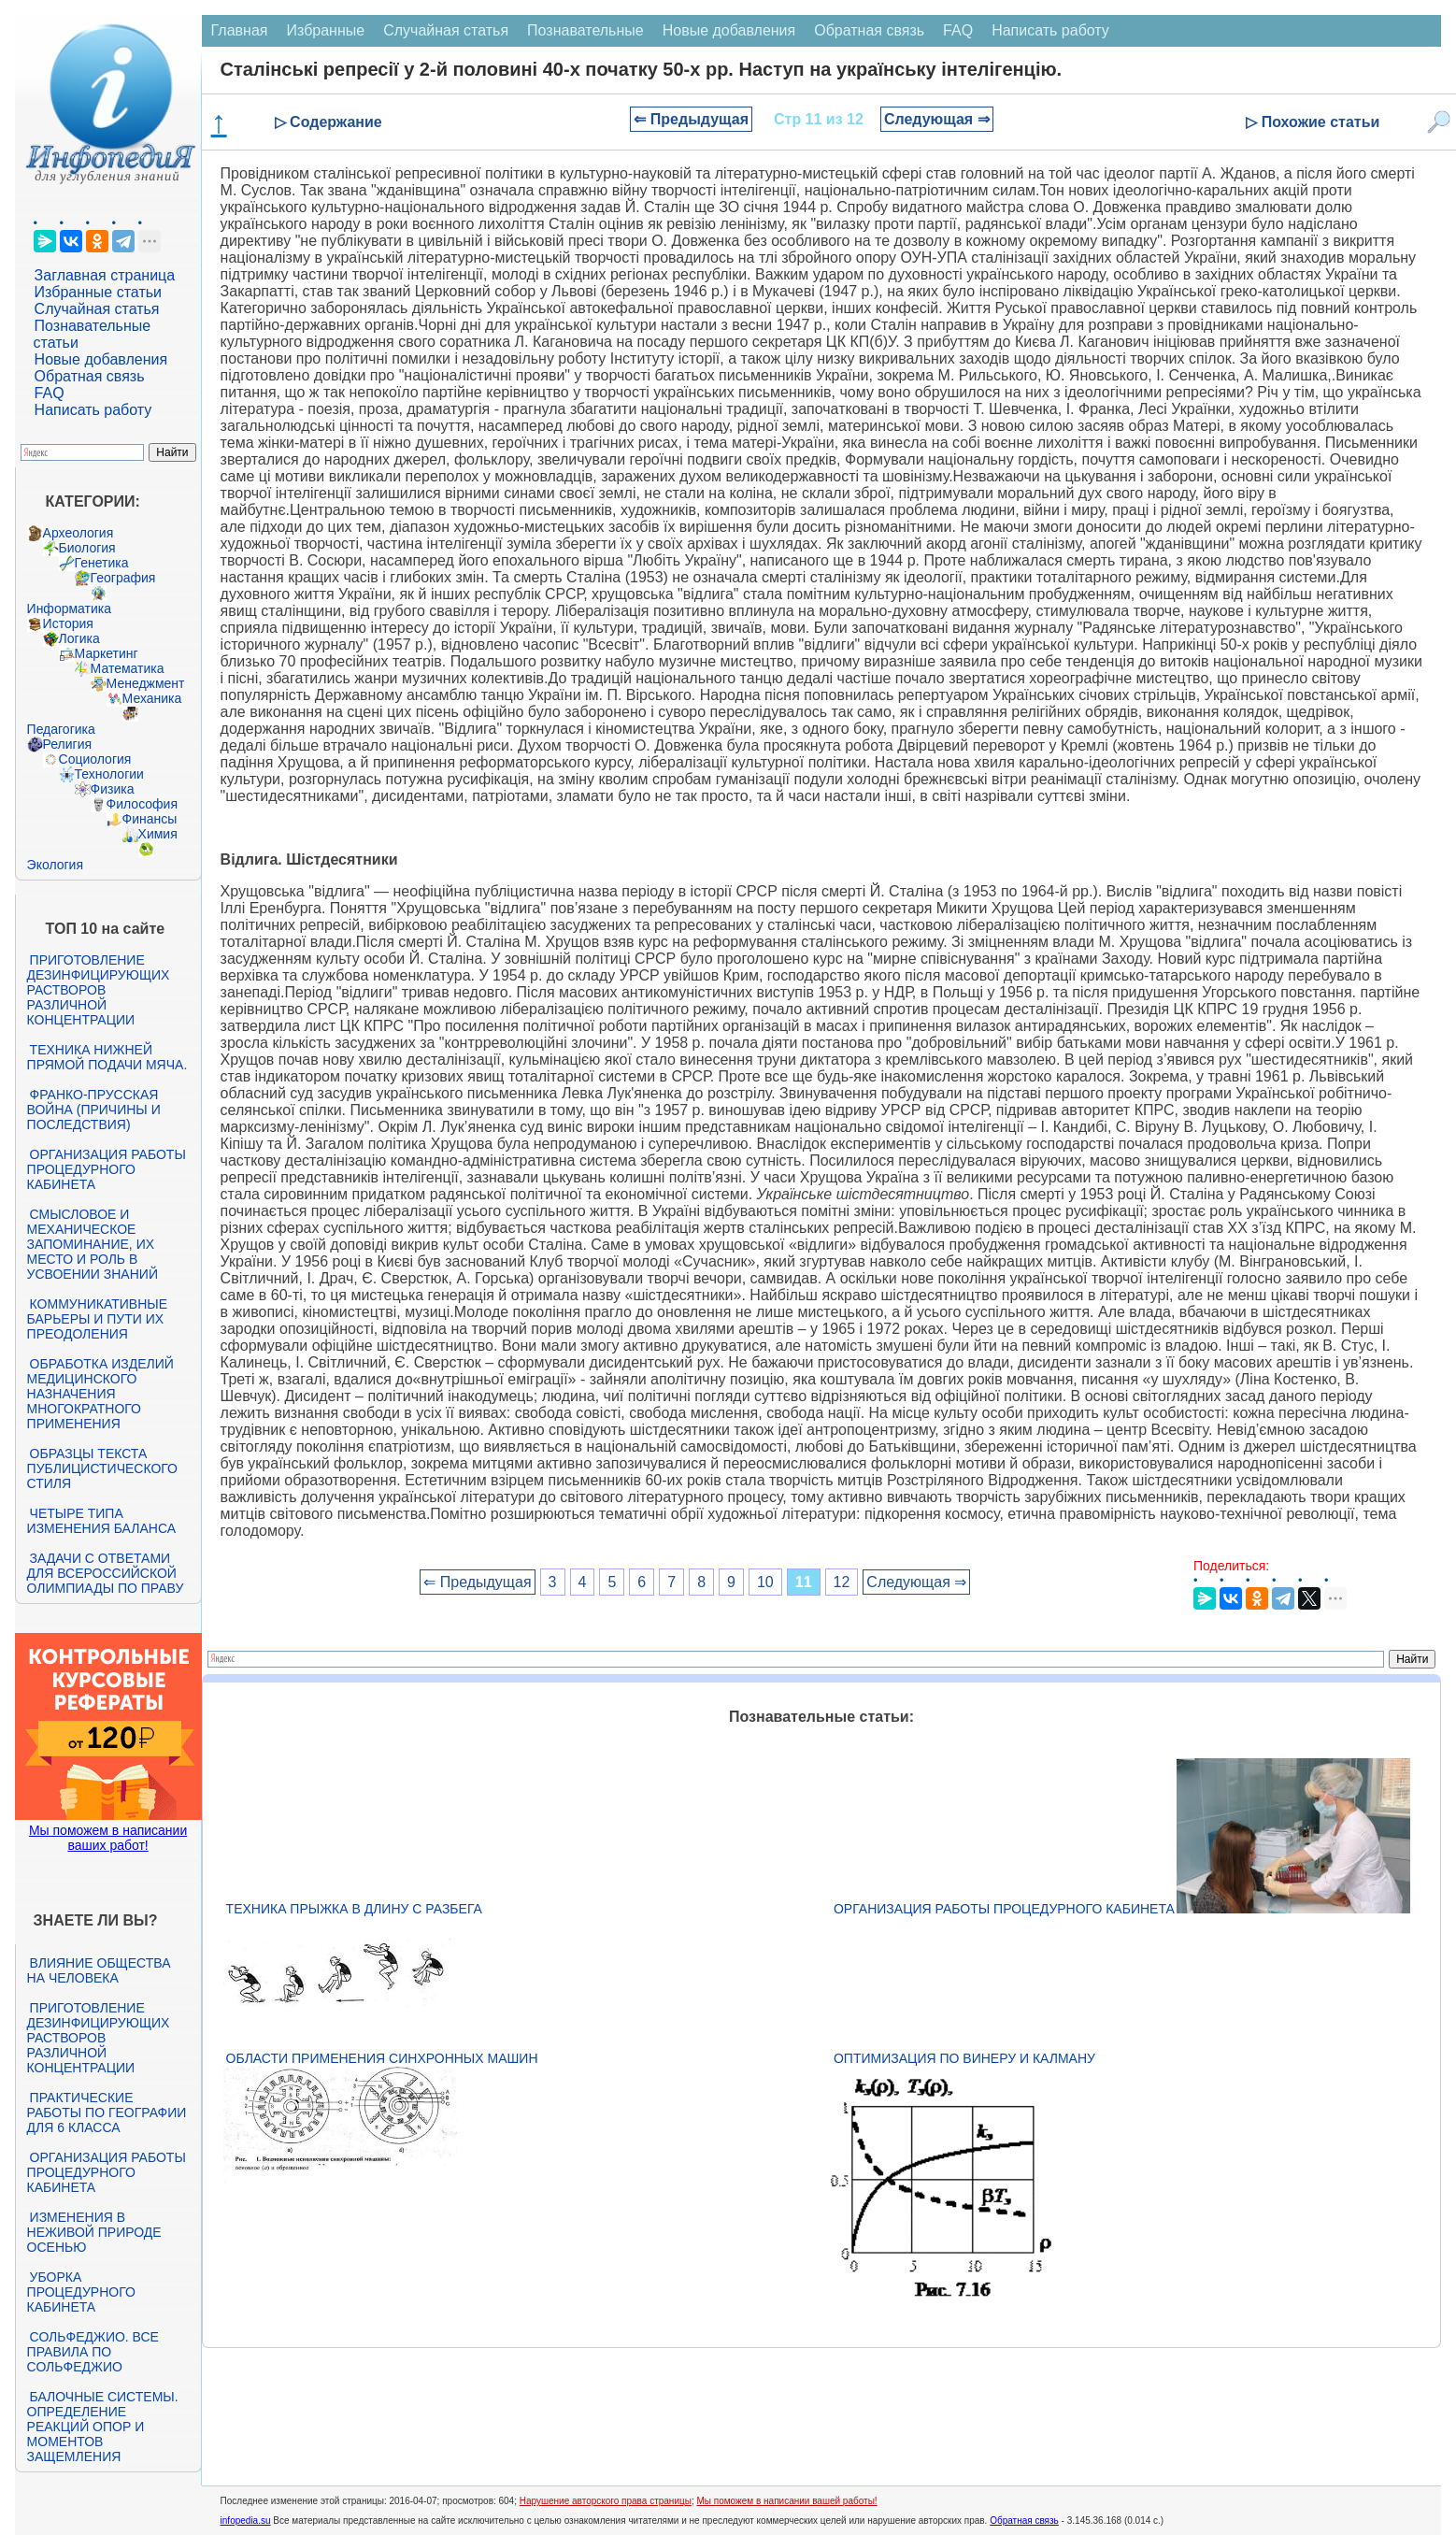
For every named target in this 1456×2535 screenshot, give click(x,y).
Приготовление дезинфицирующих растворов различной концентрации (98, 989)
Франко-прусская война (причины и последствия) (94, 1109)
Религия (68, 744)
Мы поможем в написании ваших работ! (108, 1838)
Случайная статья (97, 309)
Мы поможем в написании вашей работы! (786, 2501)
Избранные (325, 30)
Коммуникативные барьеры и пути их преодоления (97, 1318)
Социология (95, 759)
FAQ (49, 393)
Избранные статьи (98, 292)
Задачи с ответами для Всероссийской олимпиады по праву (105, 1573)
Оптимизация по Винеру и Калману (964, 2058)
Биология (87, 547)
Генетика (102, 562)
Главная (239, 30)
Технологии (109, 773)
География (123, 577)
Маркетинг (106, 653)
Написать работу (93, 410)
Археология (78, 532)
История (68, 623)
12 (842, 1582)
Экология (55, 864)
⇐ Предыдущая (691, 119)
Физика (113, 788)
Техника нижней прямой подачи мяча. (107, 1057)
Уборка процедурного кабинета (81, 2292)
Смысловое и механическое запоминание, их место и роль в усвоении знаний (92, 1244)
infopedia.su (246, 2520)
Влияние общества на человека (99, 1970)
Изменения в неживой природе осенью (94, 2232)
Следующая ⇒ (937, 119)
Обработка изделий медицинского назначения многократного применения (100, 1393)
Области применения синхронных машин (382, 2058)
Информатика (69, 608)
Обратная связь (90, 376)
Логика (79, 638)
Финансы (150, 818)
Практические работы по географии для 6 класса (107, 2112)
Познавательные (585, 30)
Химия (158, 833)
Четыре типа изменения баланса (101, 1521)
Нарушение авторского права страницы (606, 2501)
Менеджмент (146, 683)
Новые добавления (101, 359)
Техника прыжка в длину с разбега (354, 1908)
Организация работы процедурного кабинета (106, 1169)
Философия (142, 803)
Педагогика (61, 729)
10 (765, 1582)
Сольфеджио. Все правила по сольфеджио (93, 2351)
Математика (127, 668)
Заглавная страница (105, 275)
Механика (152, 698)
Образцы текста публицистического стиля (102, 1468)
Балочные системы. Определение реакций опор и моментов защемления (102, 2426)
